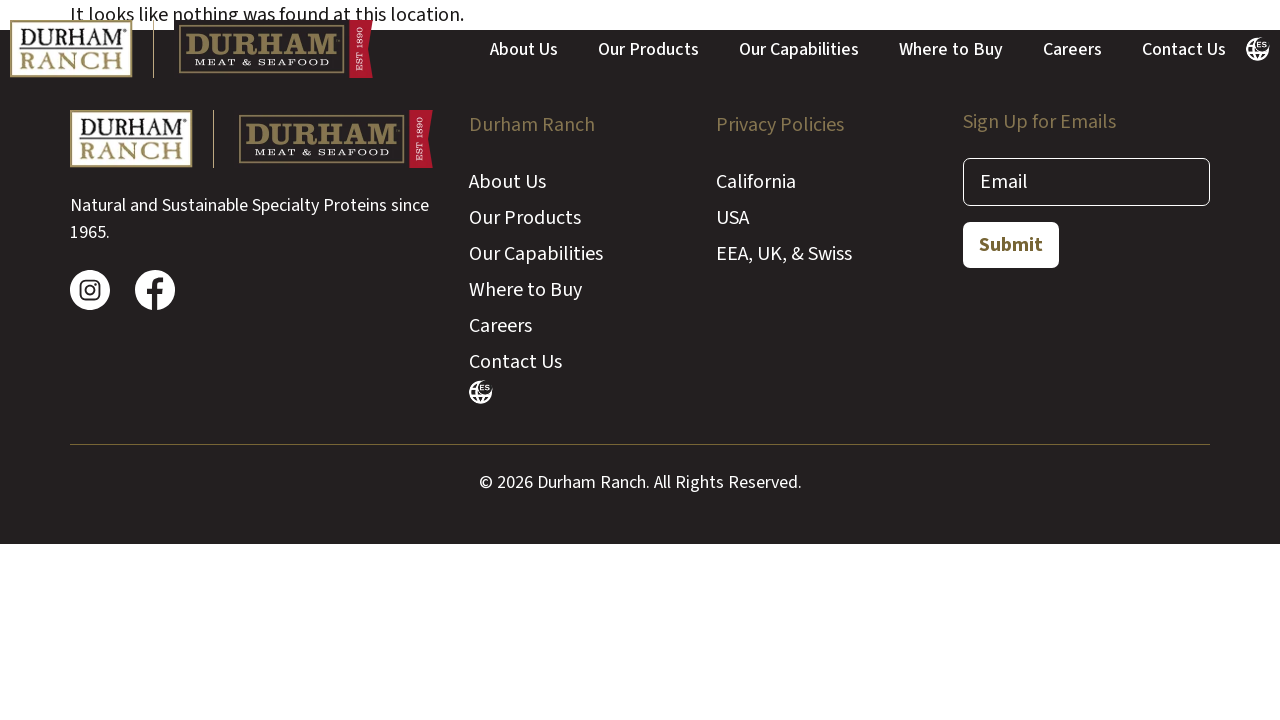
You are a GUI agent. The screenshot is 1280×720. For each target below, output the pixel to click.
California (756, 182)
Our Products (648, 49)
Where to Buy (951, 49)
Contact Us (1184, 49)
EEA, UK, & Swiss (784, 254)
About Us (524, 49)
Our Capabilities (799, 49)
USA (732, 218)
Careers (1072, 49)
